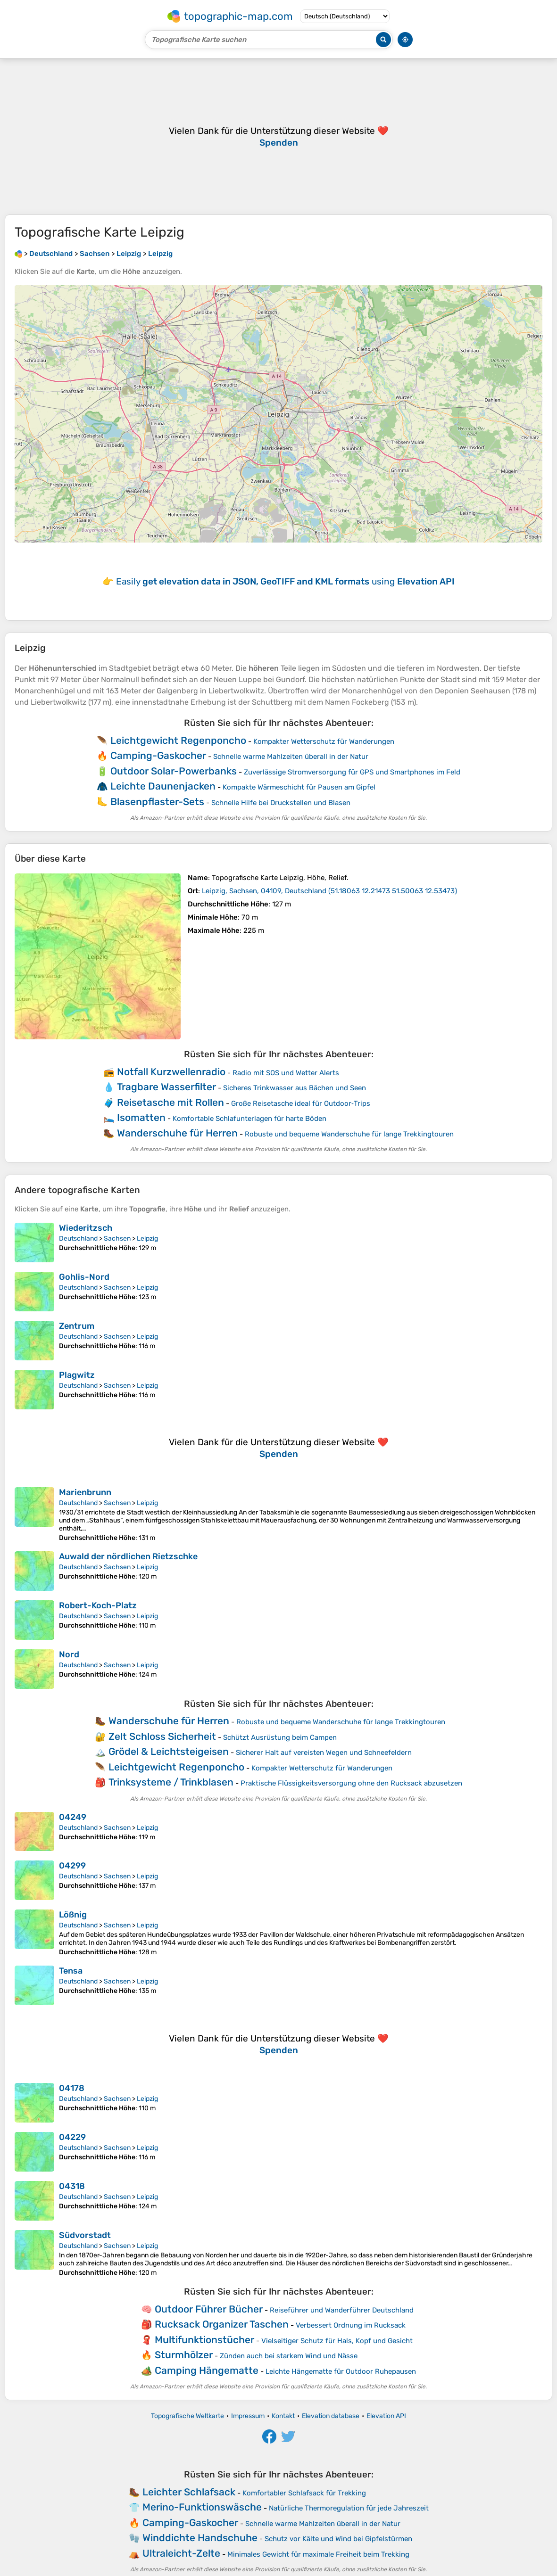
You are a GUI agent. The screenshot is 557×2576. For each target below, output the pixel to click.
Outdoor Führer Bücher (209, 2309)
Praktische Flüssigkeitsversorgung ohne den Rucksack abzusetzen (351, 1783)
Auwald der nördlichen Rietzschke (128, 1556)
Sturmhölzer (184, 2355)
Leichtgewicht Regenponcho (178, 740)
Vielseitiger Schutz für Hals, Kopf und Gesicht (337, 2341)
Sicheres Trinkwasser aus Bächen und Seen (294, 1088)
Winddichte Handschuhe (200, 2537)
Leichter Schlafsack (188, 2492)
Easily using (285, 581)
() (329, 891)
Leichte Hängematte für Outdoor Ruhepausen (341, 2371)
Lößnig (73, 1914)
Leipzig (147, 1239)
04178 (71, 2088)
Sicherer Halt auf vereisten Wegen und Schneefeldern (324, 1752)
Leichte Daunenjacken (163, 786)
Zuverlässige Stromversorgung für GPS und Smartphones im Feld (352, 772)
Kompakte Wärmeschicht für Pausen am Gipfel (299, 787)
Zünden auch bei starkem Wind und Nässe (288, 2356)
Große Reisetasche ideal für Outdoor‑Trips (300, 1103)
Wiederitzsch (85, 1228)
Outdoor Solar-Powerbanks (173, 771)
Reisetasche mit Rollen (170, 1102)
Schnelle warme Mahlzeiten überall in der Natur (290, 756)
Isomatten (141, 1117)
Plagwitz (77, 1375)
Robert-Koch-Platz (98, 1605)
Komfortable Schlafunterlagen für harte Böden (249, 1118)
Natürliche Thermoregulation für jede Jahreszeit (349, 2508)
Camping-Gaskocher (158, 755)
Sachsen (117, 1239)
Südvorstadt (85, 2235)
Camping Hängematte (206, 2370)
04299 (72, 1865)
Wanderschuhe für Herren (177, 1133)
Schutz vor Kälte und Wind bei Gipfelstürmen (338, 2539)
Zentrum (76, 1326)
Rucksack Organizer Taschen (222, 2324)
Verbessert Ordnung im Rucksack (351, 2325)
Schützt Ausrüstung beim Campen (280, 1737)
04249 (72, 1817)
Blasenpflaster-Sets (157, 801)
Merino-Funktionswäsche (202, 2507)
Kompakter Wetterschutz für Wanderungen (323, 741)
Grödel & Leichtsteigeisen (168, 1751)
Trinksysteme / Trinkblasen (170, 1782)
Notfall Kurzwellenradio (171, 1072)
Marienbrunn (85, 1492)
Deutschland (78, 1239)
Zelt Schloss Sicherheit (162, 1736)
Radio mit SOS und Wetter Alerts (286, 1073)
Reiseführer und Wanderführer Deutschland (342, 2310)
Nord (69, 1654)
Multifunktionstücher (204, 2340)
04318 (72, 2186)
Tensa (71, 1971)
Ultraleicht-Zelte (181, 2553)
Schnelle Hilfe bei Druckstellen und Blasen (280, 802)
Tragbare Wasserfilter (166, 1087)
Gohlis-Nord (84, 1277)
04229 (72, 2137)
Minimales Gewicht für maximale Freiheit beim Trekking (318, 2554)
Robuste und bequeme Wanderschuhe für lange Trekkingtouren (349, 1134)
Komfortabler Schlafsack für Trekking (304, 2493)
